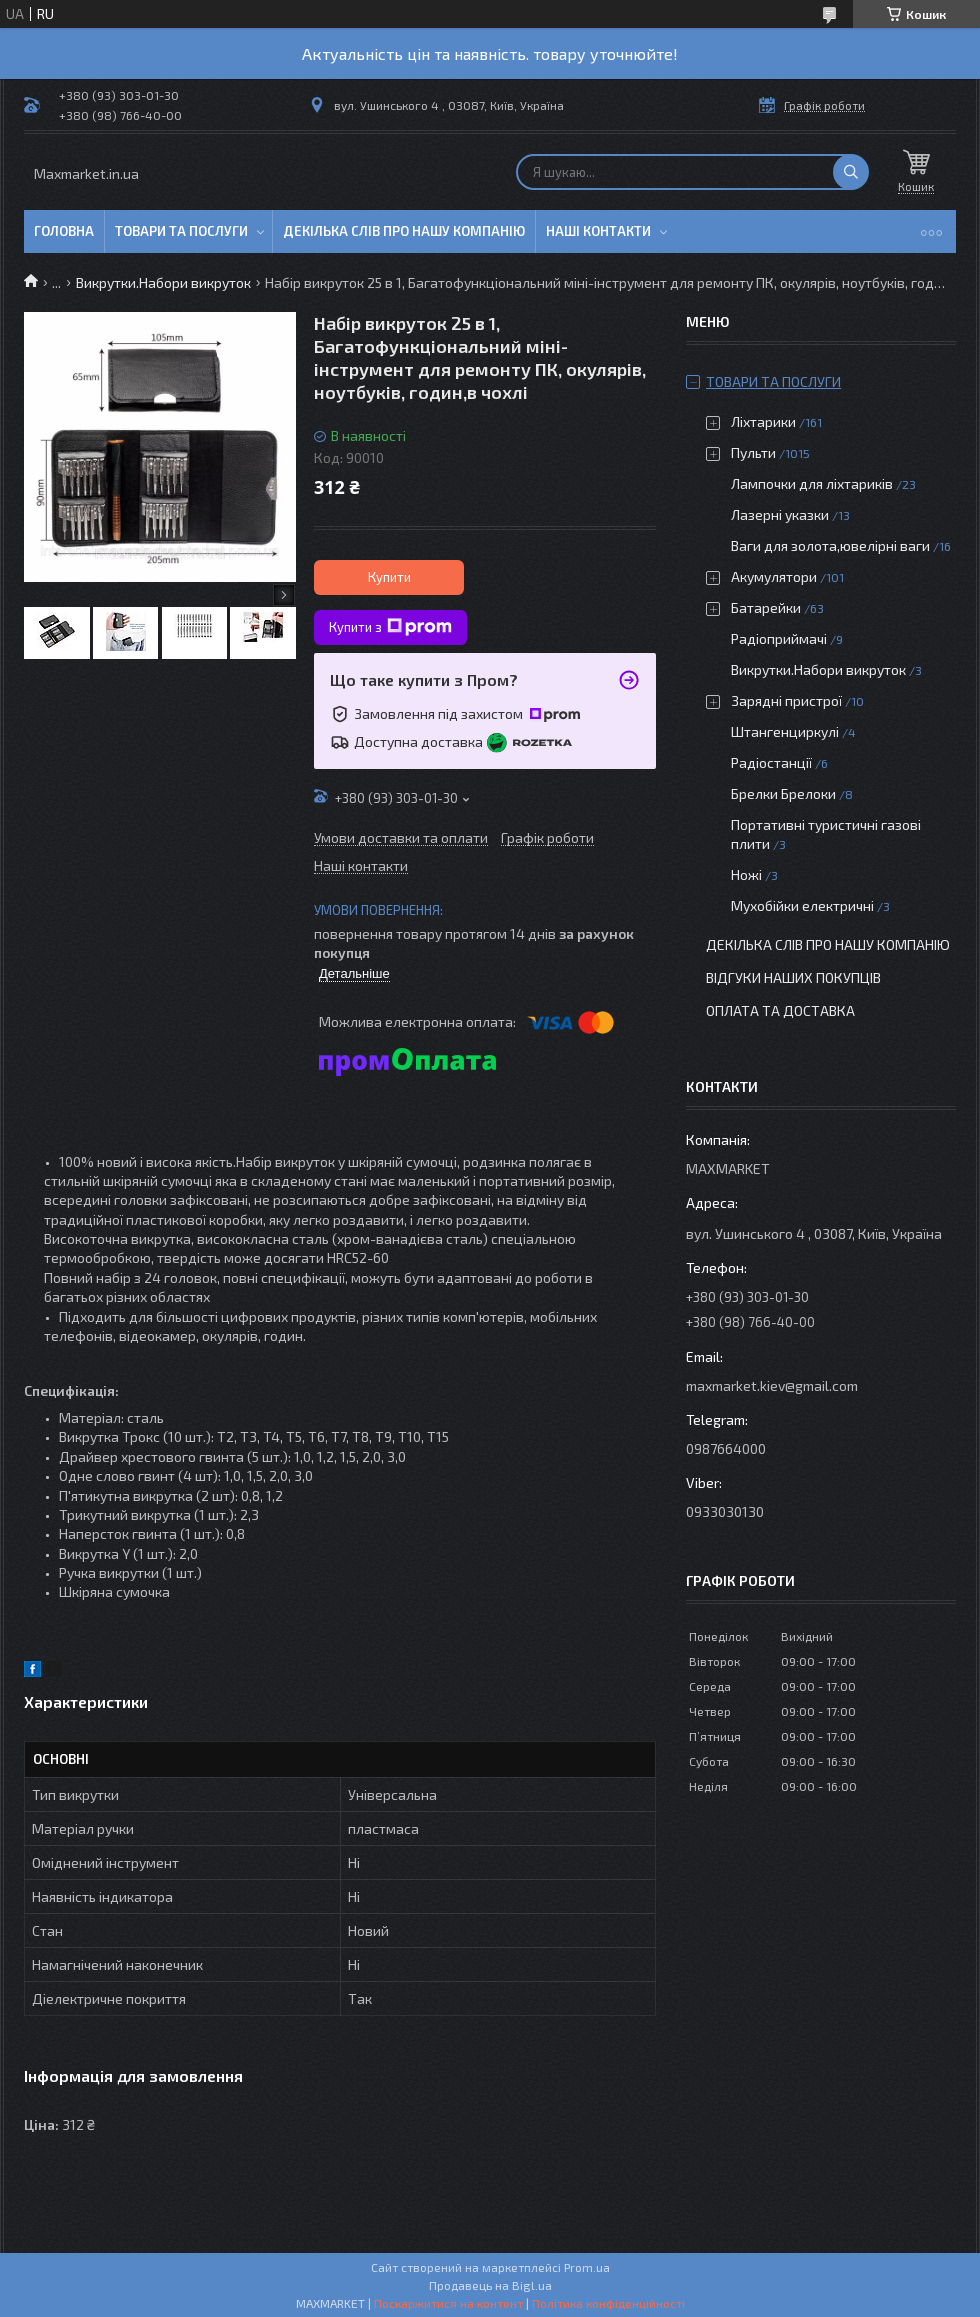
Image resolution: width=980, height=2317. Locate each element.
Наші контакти (598, 231)
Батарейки (766, 607)
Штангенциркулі (785, 731)
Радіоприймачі (779, 638)
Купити (389, 577)
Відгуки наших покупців (793, 977)
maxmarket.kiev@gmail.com (772, 1385)
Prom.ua (587, 2267)
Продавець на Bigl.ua (490, 2285)
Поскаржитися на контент (448, 2303)
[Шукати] (851, 172)
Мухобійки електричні (802, 905)
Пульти (753, 452)
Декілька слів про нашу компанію (404, 231)
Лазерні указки (780, 514)
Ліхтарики (763, 421)
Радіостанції (771, 762)
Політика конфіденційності (608, 2303)
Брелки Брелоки (783, 793)
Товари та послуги (181, 231)
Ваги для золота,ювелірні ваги (830, 545)
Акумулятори (774, 576)
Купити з (390, 627)
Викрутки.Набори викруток (163, 282)
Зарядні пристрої (786, 700)
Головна (64, 231)
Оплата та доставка (780, 1010)
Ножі (746, 874)
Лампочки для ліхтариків (812, 483)
